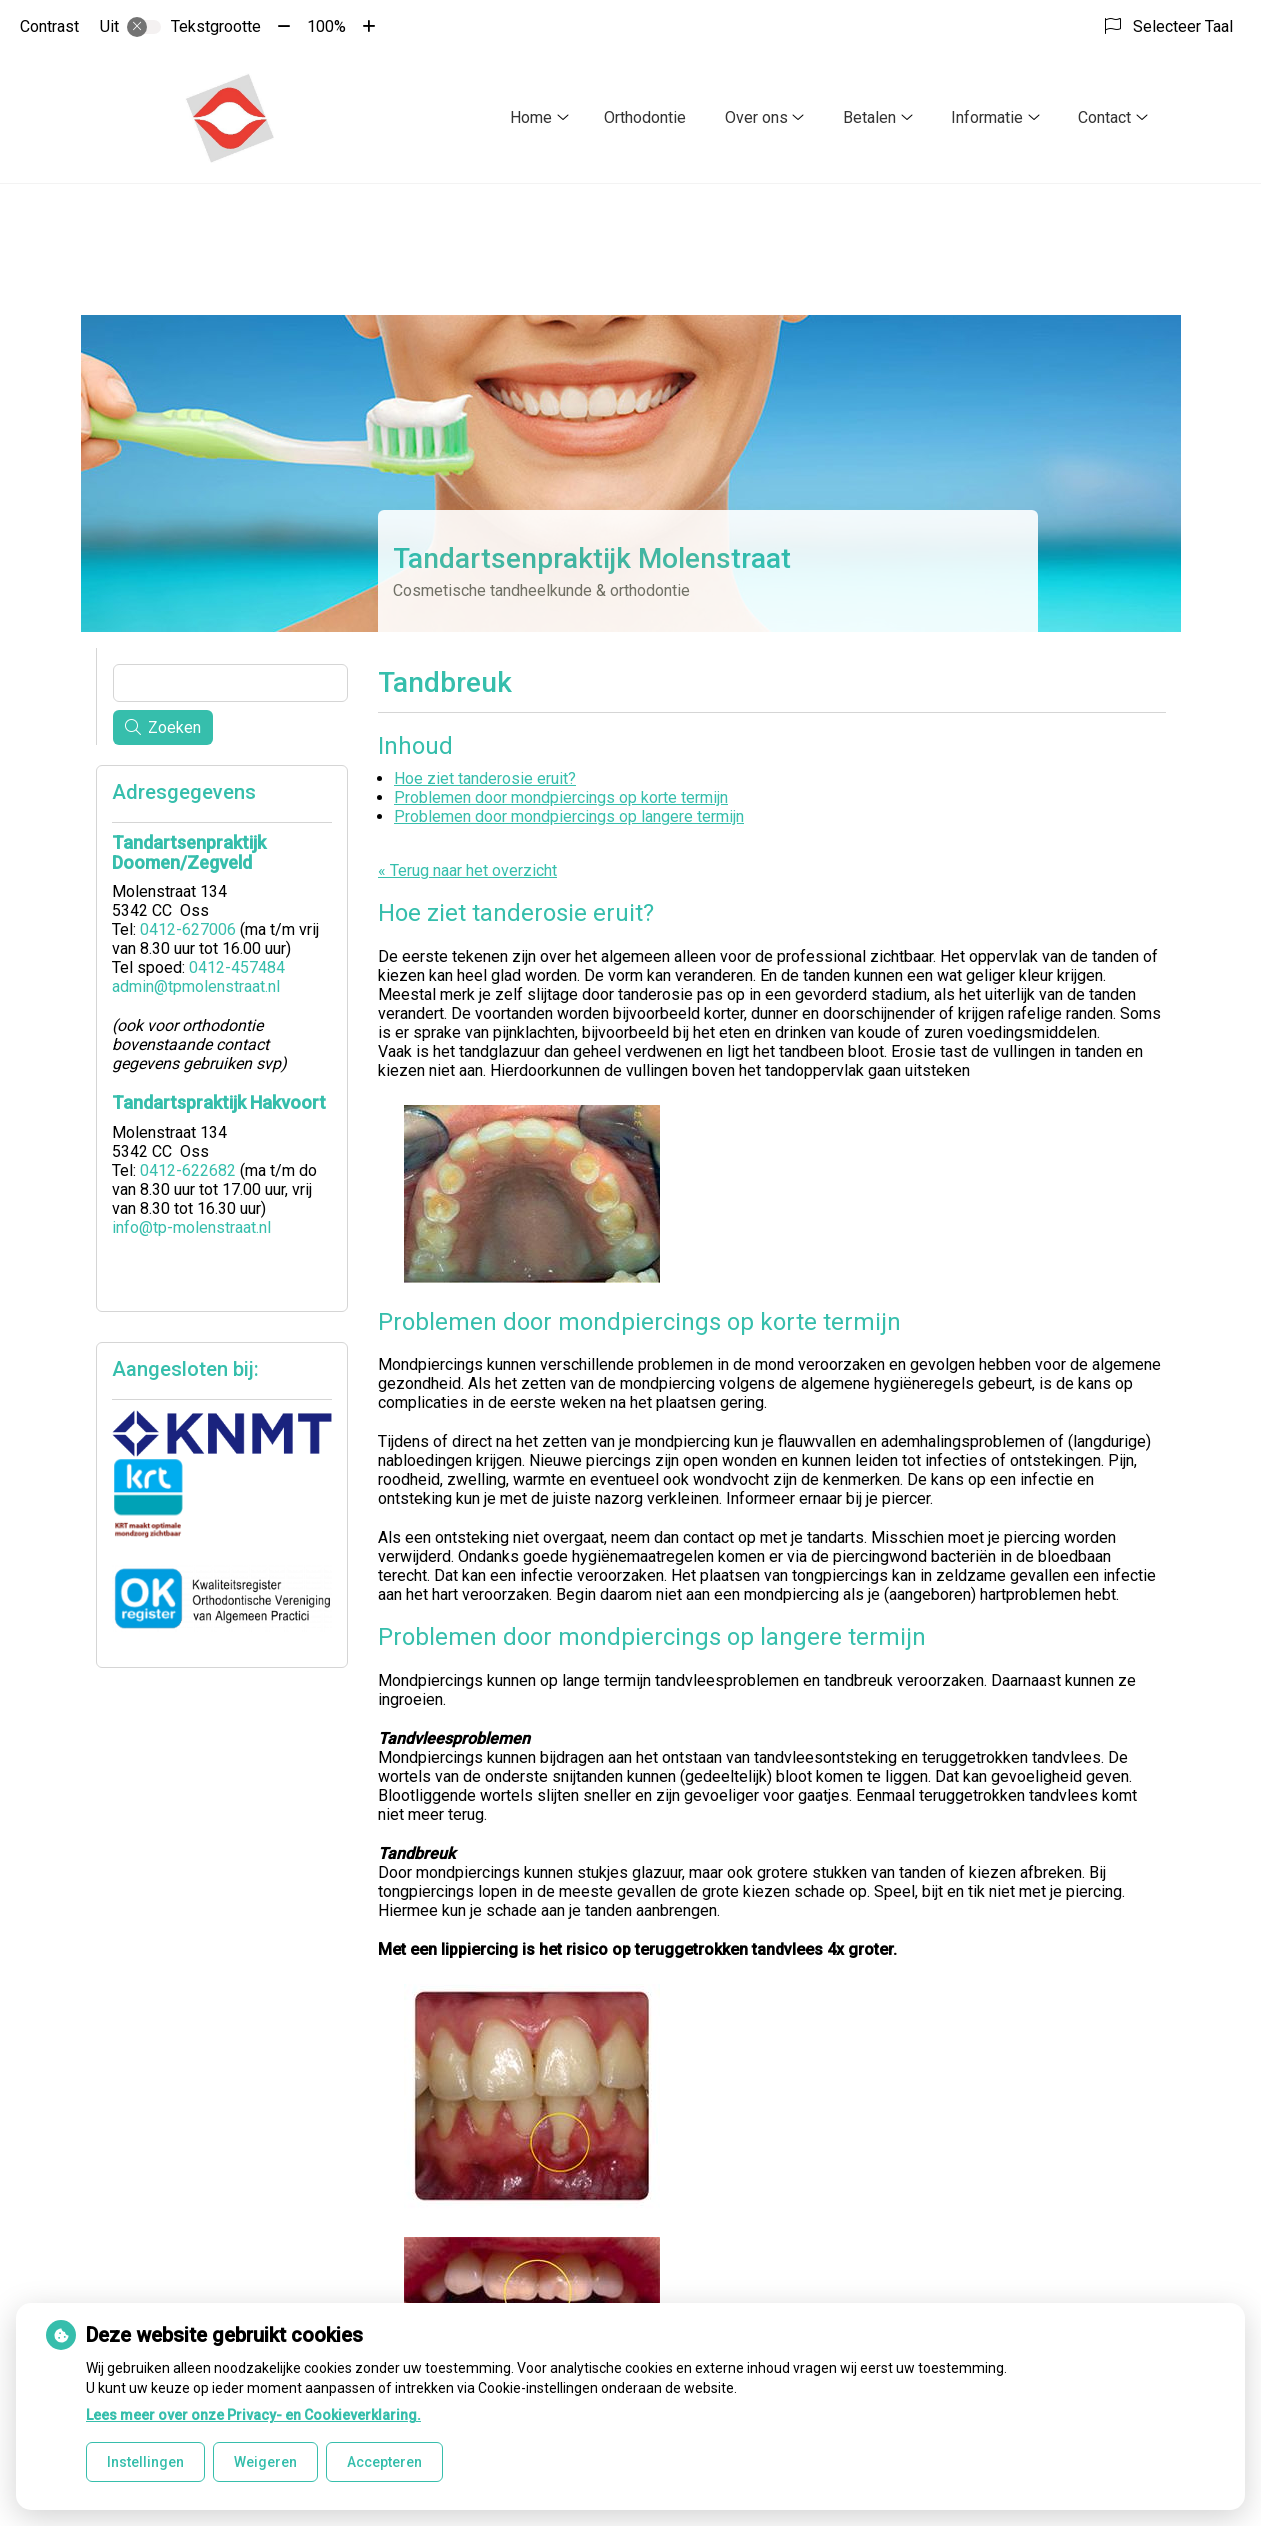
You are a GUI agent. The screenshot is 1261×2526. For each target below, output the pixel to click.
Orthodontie (645, 117)
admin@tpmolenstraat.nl (196, 986)
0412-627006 (188, 929)
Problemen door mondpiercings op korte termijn (561, 797)
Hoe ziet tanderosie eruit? (485, 778)
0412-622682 (188, 1170)
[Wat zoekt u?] (231, 683)
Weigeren (265, 2462)
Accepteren (384, 2462)
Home (531, 117)
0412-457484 (237, 967)
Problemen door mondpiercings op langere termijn (569, 816)
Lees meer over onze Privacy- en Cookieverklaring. (253, 2415)
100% (326, 26)
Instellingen (145, 2462)
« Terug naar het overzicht (467, 870)
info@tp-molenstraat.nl (191, 1227)
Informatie (987, 117)
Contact (1104, 117)
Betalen (869, 117)
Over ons (756, 117)
